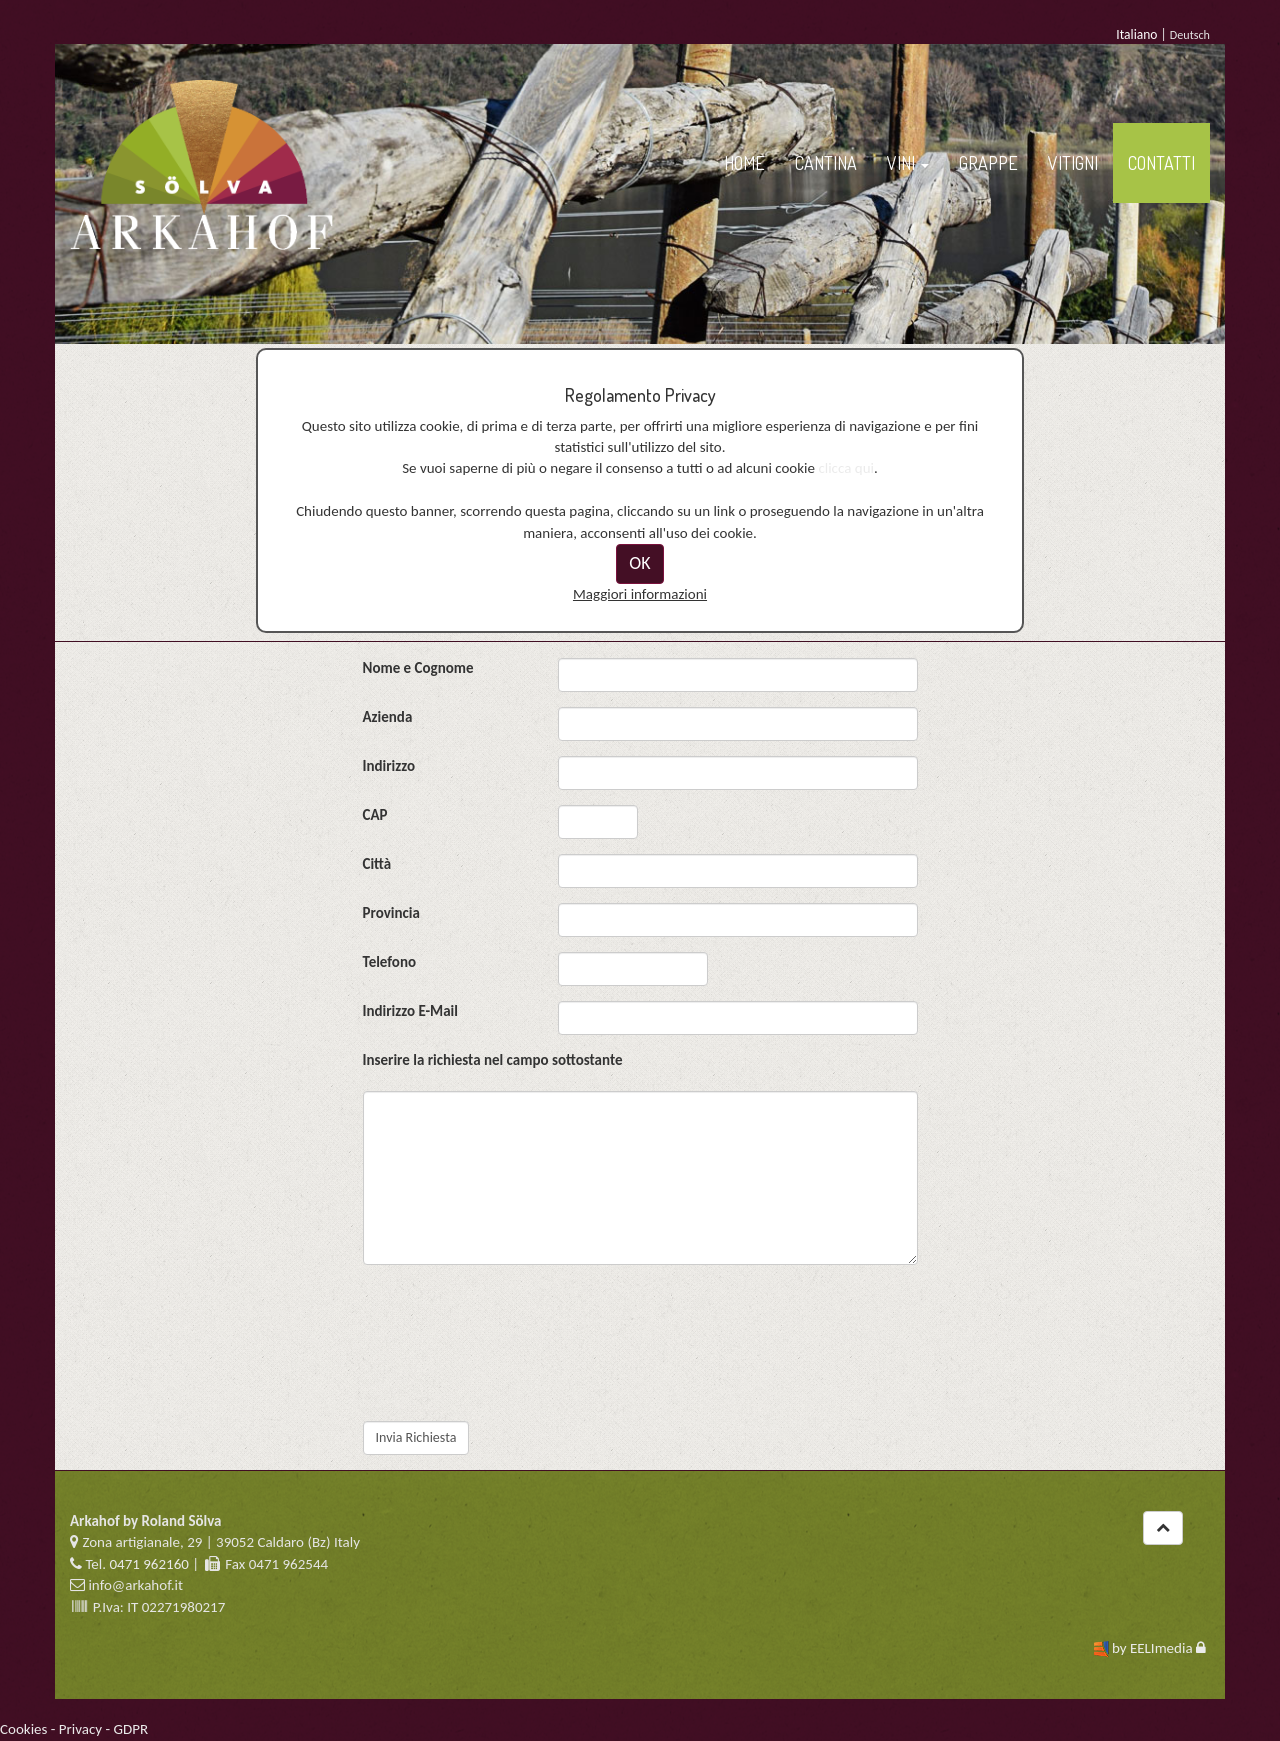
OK (639, 563)
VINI (908, 163)
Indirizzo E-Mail (410, 1011)
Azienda (388, 717)
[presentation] (515, 1367)
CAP (375, 815)
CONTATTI (1161, 163)
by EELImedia (1152, 1648)
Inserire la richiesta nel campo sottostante (493, 1060)
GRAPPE (988, 163)
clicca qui (846, 468)
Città (377, 864)
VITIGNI (1073, 163)
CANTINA (826, 163)
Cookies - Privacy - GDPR (74, 1729)
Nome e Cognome (418, 668)
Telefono (390, 962)
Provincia (391, 913)
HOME (744, 163)
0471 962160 (148, 1564)
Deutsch (1190, 34)
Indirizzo (389, 766)
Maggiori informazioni (640, 594)
